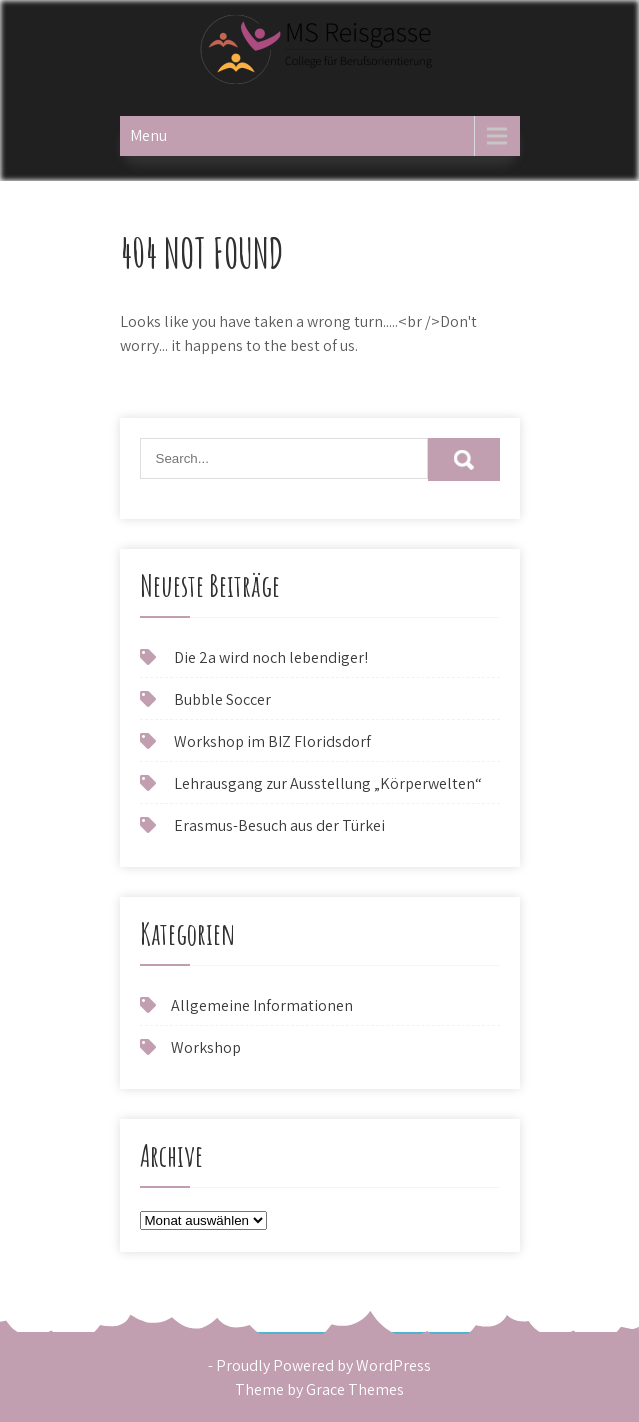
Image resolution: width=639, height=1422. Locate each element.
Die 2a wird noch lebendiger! (271, 657)
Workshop (206, 1047)
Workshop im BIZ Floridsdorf (272, 741)
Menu (148, 135)
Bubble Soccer (222, 699)
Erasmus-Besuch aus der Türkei (279, 825)
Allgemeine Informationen (262, 1005)
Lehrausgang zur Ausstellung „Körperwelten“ (328, 783)
